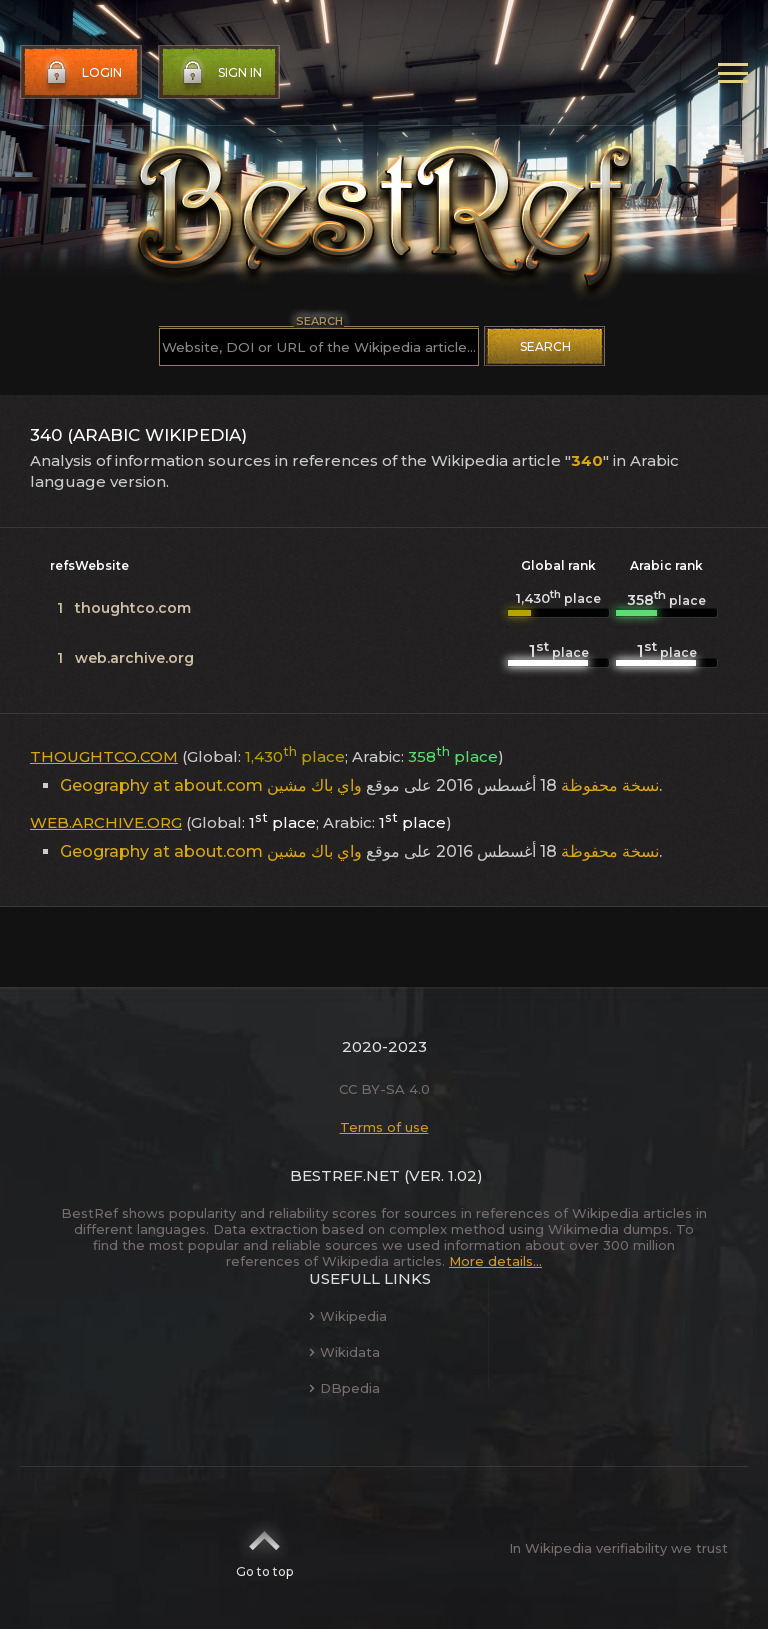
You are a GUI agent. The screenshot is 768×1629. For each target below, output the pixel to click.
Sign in (220, 73)
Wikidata (344, 1352)
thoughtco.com (133, 608)
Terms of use (384, 1127)
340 (587, 460)
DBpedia (344, 1388)
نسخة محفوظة (610, 785)
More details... (495, 1261)
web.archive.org (134, 658)
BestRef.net (345, 1175)
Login (82, 73)
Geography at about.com (161, 785)
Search (545, 346)
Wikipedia (348, 1316)
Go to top (264, 1548)
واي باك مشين (314, 785)
